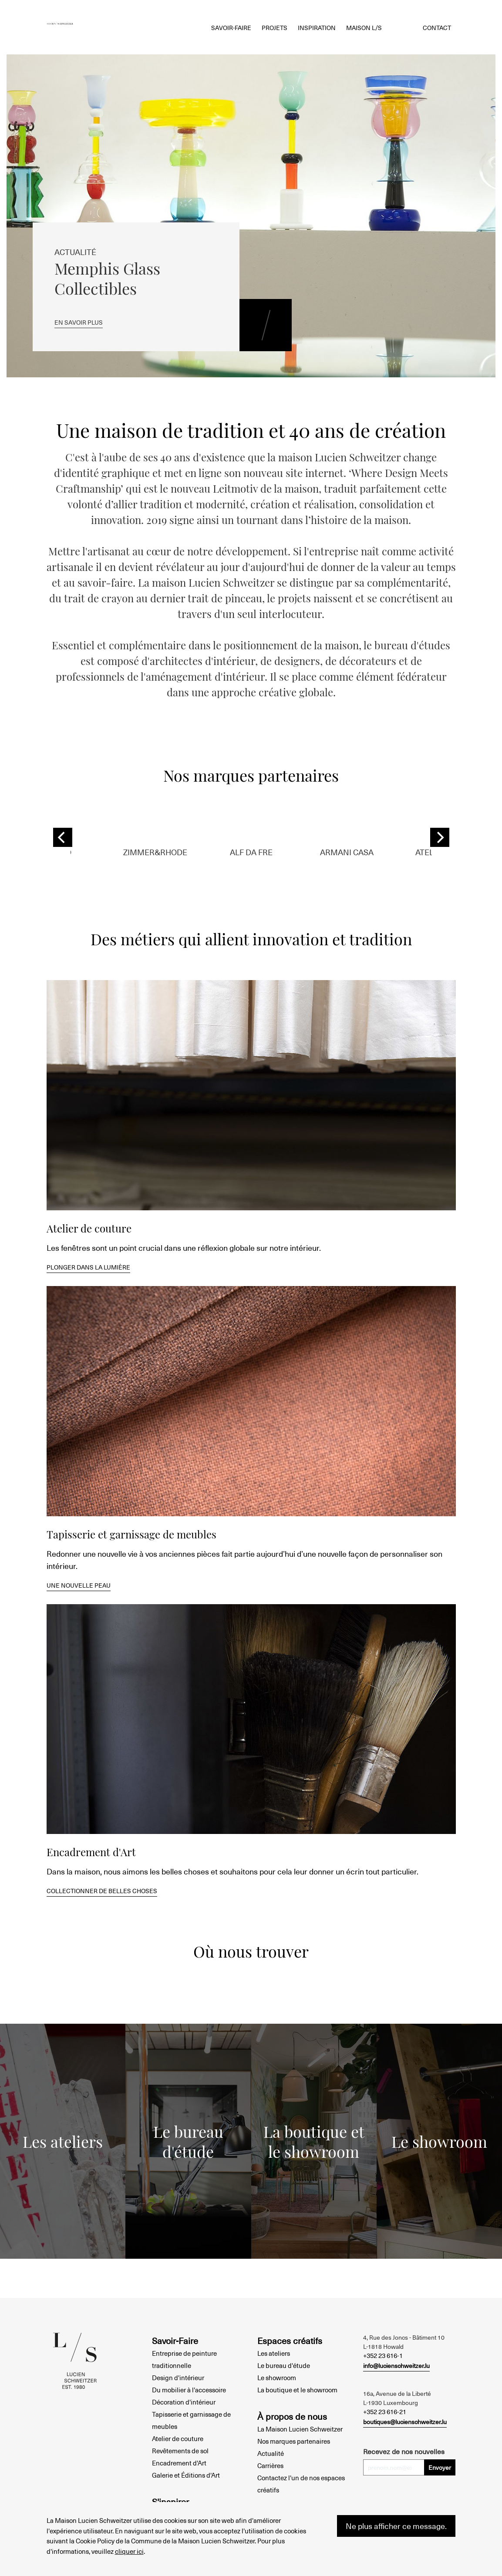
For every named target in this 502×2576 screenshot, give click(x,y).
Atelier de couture (177, 2438)
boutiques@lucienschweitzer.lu (405, 2421)
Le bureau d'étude (283, 2365)
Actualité (270, 2453)
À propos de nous (292, 2416)
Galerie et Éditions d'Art (186, 2475)
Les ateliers (273, 2353)
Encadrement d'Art (179, 2463)
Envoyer (439, 2467)
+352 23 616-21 (384, 2411)
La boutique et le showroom (297, 2390)
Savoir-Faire (175, 2340)
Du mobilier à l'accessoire (189, 2390)
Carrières (270, 2465)
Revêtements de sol (180, 2450)
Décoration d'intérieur (184, 2402)
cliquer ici (129, 2551)
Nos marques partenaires (293, 2441)
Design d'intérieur (178, 2377)
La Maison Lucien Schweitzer (300, 2429)
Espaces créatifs (289, 2340)
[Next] (439, 837)
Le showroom (276, 2377)
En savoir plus (83, 319)
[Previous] (62, 837)
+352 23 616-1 (383, 2355)
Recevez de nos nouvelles (404, 2451)
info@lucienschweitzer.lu (396, 2365)
